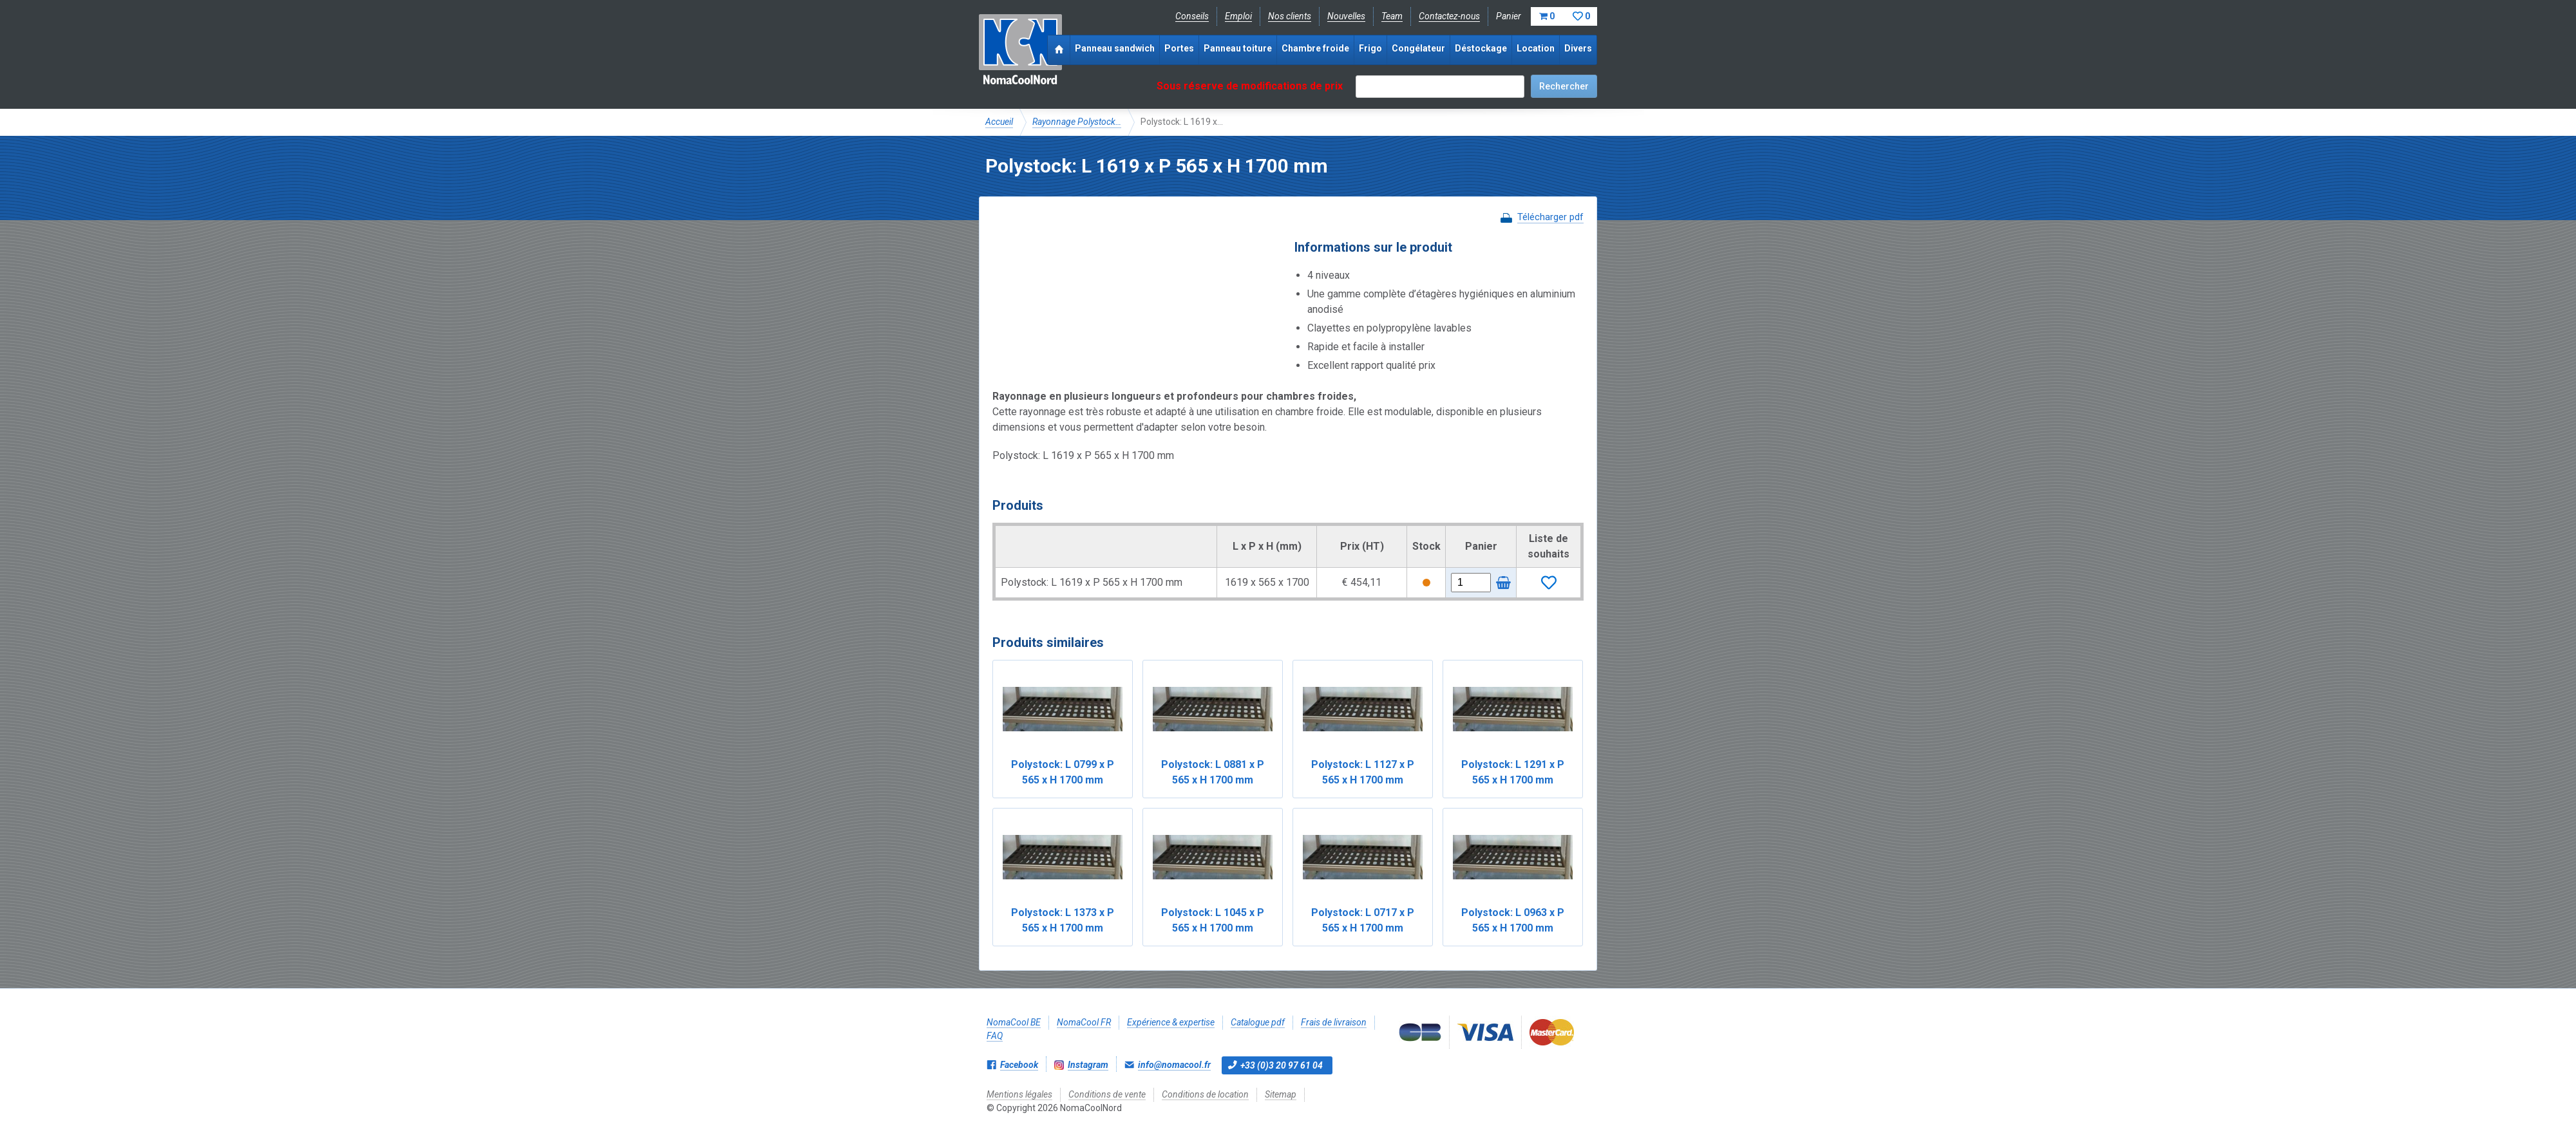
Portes (1179, 48)
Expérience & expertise (1171, 1022)
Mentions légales (1019, 1094)
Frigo (1370, 48)
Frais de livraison (1334, 1022)
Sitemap (1280, 1094)
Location (1536, 48)
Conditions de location (1205, 1094)
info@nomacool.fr (1174, 1065)
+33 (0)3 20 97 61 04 (1281, 1065)
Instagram (1088, 1065)
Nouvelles (1346, 16)
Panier (1546, 16)
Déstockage (1481, 48)
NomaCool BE (1014, 1022)
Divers (1578, 48)
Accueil (999, 122)
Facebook (1019, 1065)
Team (1392, 16)
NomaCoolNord (1020, 51)
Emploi (1238, 16)
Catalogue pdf (1258, 1022)
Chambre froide (1315, 48)
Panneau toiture (1238, 48)
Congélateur (1418, 48)
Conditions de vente (1107, 1094)
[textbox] (1440, 86)
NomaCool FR (1084, 1022)
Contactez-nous (1449, 16)
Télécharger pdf (1550, 217)
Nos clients (1289, 16)
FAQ (995, 1036)
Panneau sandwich (1115, 48)
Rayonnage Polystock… (1076, 122)
